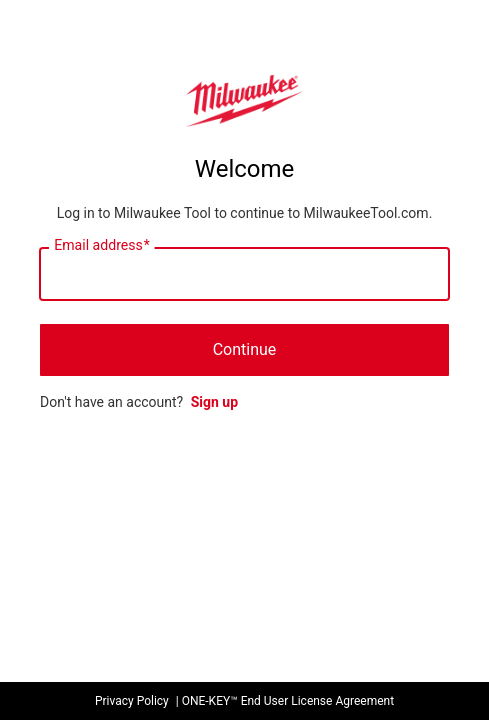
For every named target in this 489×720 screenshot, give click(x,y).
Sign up (214, 402)
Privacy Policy (132, 701)
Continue (245, 349)
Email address (101, 246)
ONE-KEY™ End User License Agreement (288, 701)
